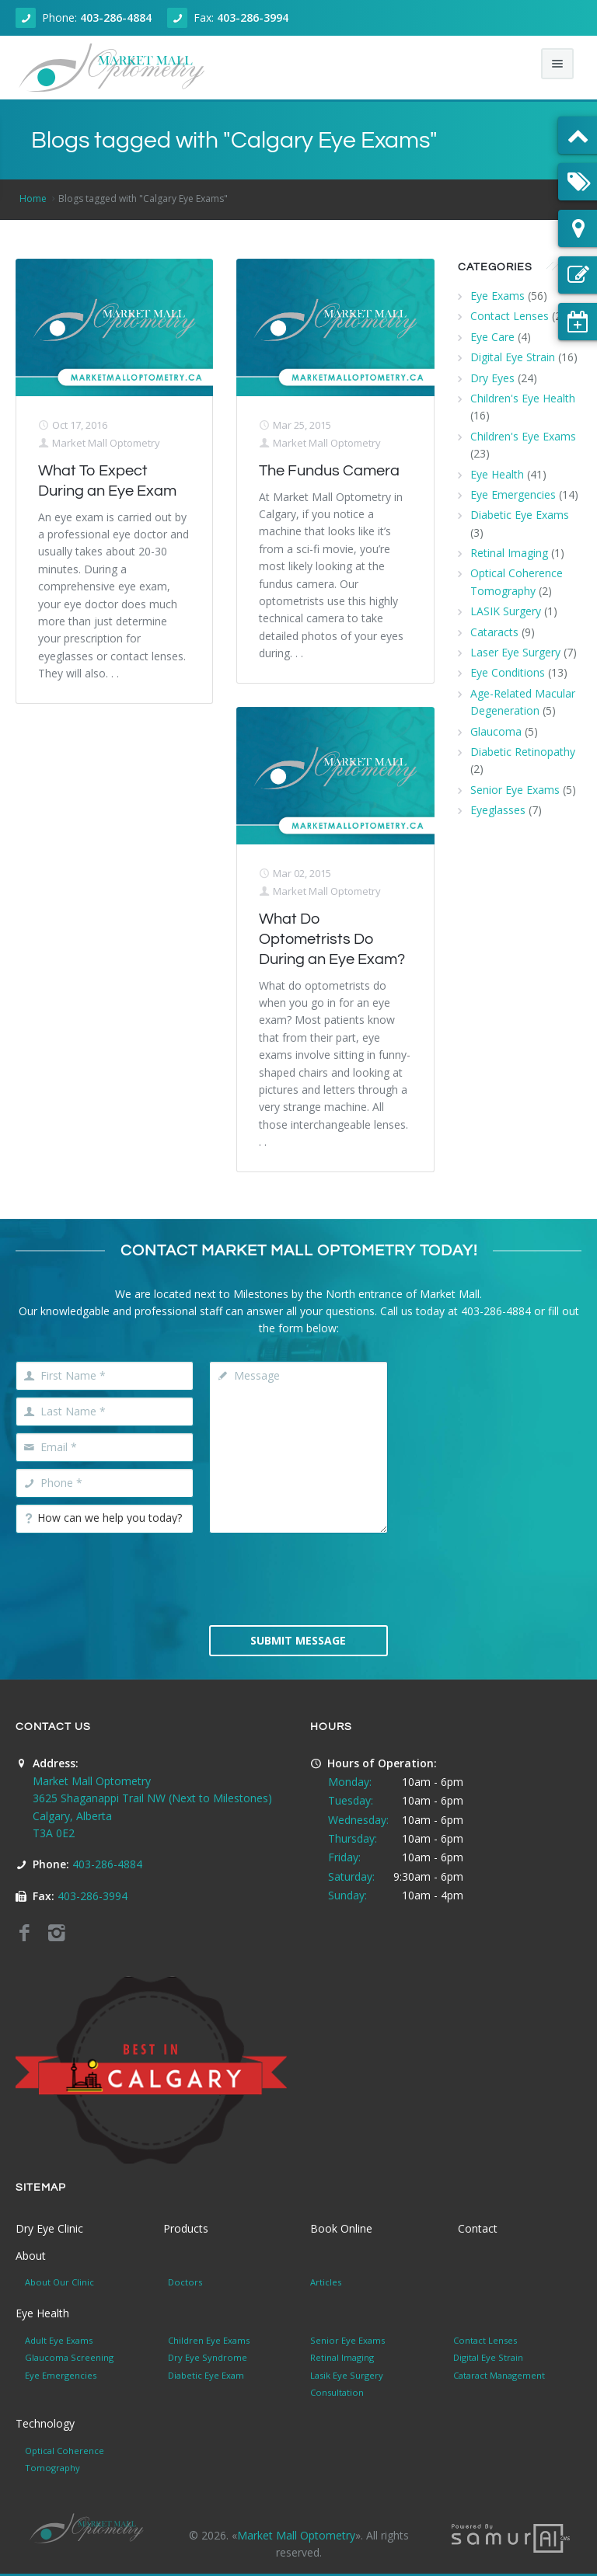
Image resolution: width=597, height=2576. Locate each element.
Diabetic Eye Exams (519, 514)
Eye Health (497, 474)
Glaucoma (496, 731)
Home (33, 198)
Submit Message (298, 1640)
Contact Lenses (509, 315)
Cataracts (494, 632)
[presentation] (327, 1577)
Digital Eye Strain (512, 357)
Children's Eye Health (522, 398)
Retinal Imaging (509, 552)
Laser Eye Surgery (515, 652)
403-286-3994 (252, 17)
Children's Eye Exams (523, 436)
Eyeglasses (497, 809)
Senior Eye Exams (515, 789)
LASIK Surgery (505, 611)
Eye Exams (497, 295)
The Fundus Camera (329, 471)
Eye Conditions (507, 672)
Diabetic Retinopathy (522, 751)
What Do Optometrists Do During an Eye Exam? (332, 939)
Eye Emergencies (513, 494)
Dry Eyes (492, 378)
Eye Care (492, 336)
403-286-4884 (116, 17)
